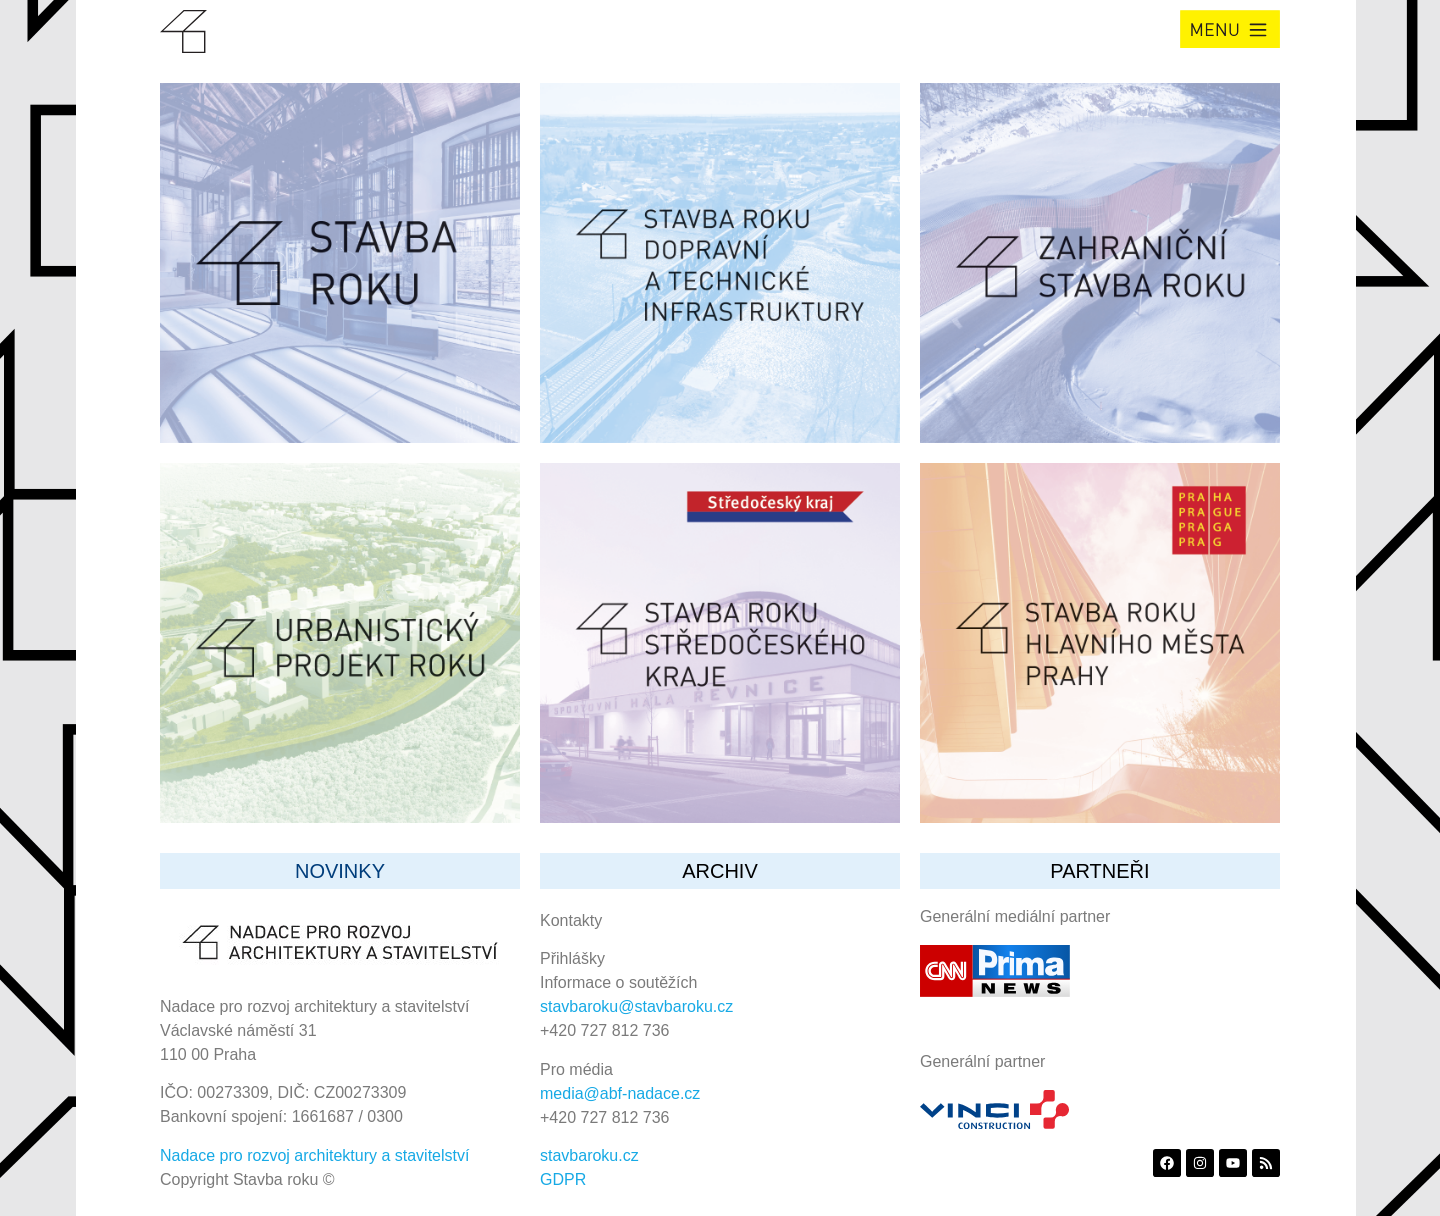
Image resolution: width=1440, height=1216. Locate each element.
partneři (1099, 871)
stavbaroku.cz (589, 1155)
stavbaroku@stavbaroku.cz (636, 1006)
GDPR (563, 1179)
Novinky (340, 871)
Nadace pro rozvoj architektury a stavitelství (314, 1155)
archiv (720, 871)
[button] (1230, 29)
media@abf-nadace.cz (620, 1093)
